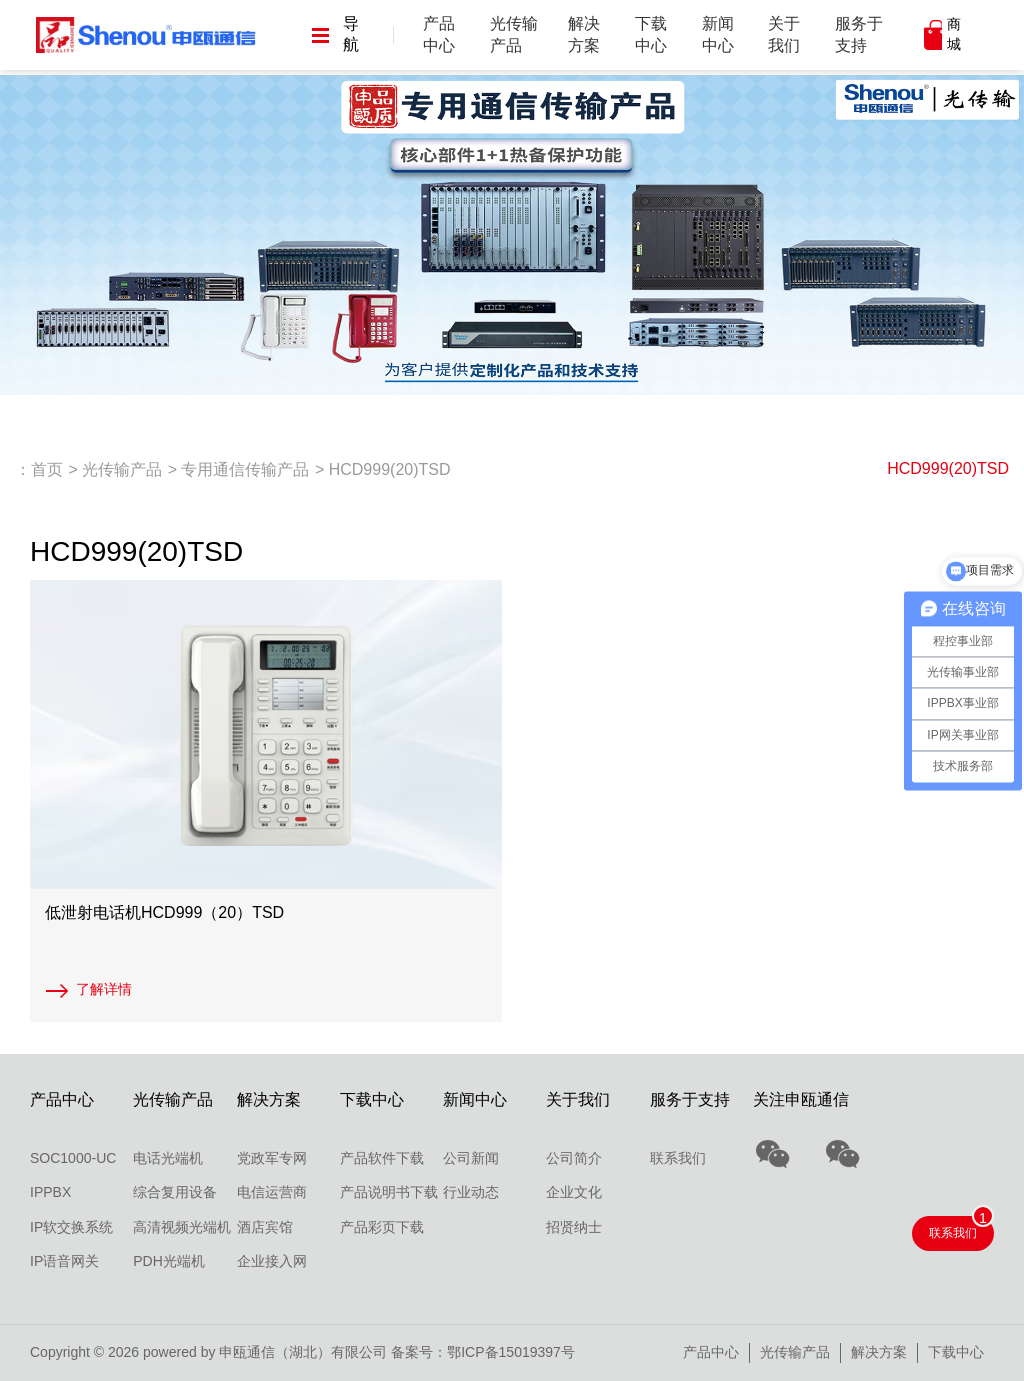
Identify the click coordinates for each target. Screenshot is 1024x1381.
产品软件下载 (382, 1158)
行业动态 (471, 1192)
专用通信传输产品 (245, 469)
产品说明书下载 (389, 1192)
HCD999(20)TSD (948, 468)
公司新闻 (471, 1158)
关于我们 (784, 34)
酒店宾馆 (265, 1227)
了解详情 (104, 989)
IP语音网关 (64, 1261)
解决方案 (584, 34)
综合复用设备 (175, 1192)
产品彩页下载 (382, 1227)
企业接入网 (272, 1261)
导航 (335, 34)
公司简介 (574, 1158)
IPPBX (50, 1192)
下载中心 (651, 34)
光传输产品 (514, 34)
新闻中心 (718, 34)
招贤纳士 (574, 1227)
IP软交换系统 (71, 1227)
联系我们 (678, 1158)
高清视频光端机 (182, 1227)
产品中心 (439, 34)
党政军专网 (272, 1158)
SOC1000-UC (73, 1158)
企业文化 (574, 1192)
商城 (954, 34)
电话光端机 (168, 1158)
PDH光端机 (169, 1261)
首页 (47, 469)
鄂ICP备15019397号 (511, 1352)
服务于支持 (859, 34)
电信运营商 (272, 1192)
